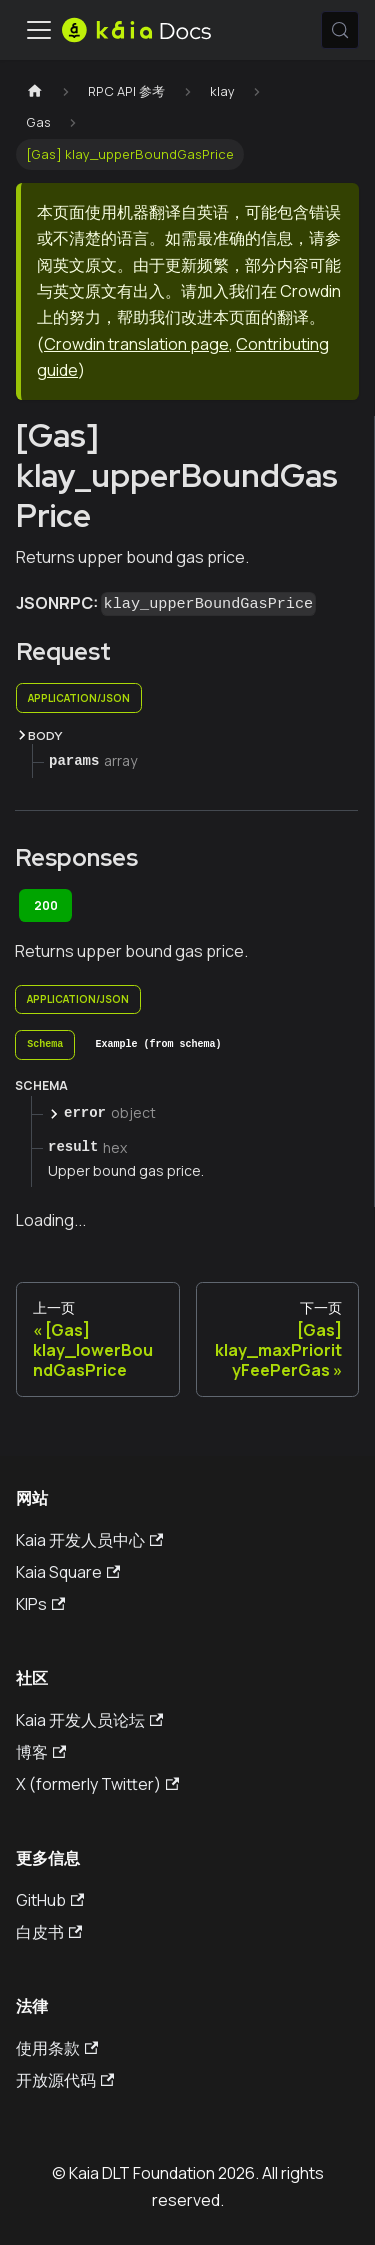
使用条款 (57, 2048)
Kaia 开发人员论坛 (89, 1720)
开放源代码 (65, 2080)
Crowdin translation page (136, 344)
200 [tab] (46, 905)
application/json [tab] (79, 698)
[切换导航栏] (39, 30)
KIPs (40, 1604)
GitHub (50, 1900)
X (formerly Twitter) (97, 1784)
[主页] (35, 91)
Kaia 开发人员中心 (89, 1540)
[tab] (45, 1045)
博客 (41, 1752)
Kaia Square (68, 1572)
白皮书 (49, 1932)
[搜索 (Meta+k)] (340, 30)
